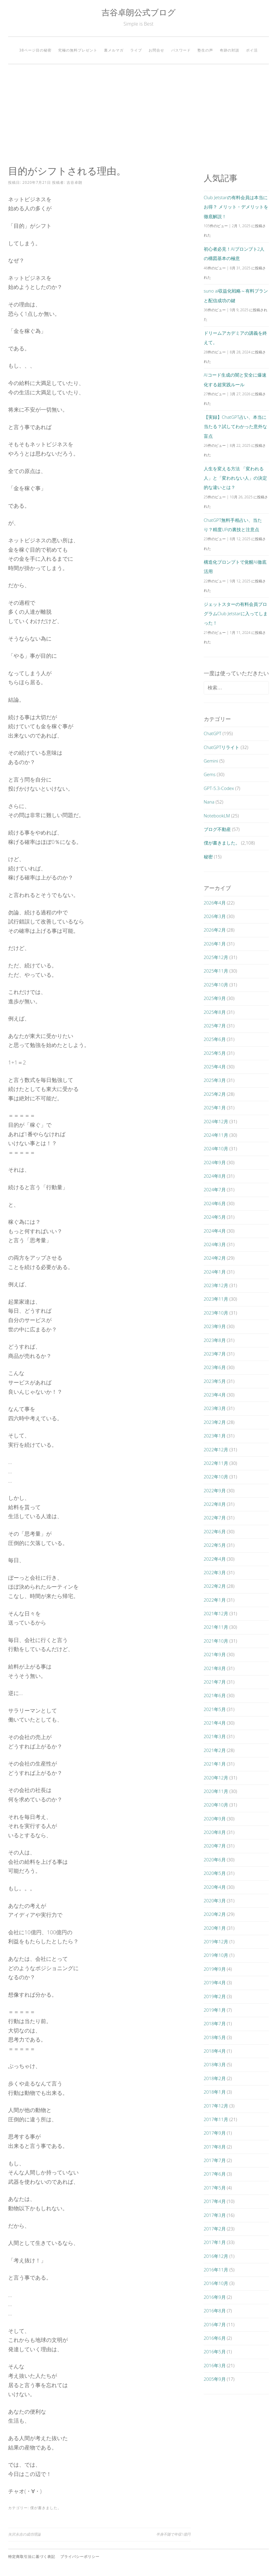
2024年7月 (215, 1189)
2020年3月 (215, 1901)
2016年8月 (215, 2311)
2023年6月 (215, 1367)
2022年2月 (215, 1586)
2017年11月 (216, 2119)
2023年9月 (215, 1326)
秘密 (208, 857)
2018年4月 (215, 2051)
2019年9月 (215, 1969)
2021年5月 (215, 1709)
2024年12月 (216, 1121)
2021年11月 (216, 1627)
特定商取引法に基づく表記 (31, 2556)
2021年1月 (215, 1764)
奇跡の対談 (229, 50)
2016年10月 (216, 2283)
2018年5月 (215, 2037)
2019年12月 (216, 1941)
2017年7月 (215, 2160)
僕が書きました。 (45, 2507)
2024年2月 (215, 1258)
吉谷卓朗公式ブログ (139, 12)
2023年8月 (215, 1340)
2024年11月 (216, 1135)
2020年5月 (215, 1873)
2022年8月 (215, 1504)
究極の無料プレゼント (77, 50)
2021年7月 (215, 1682)
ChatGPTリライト (222, 747)
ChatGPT (213, 733)
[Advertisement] (138, 115)
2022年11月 (216, 1463)
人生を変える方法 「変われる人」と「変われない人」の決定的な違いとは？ (235, 477)
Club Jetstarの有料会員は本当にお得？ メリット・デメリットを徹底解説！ (236, 206)
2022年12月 (216, 1449)
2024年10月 (216, 1148)
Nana (209, 802)
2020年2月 (215, 1914)
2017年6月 (215, 2174)
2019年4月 (215, 1982)
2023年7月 (215, 1354)
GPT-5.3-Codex (219, 788)
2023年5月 (215, 1381)
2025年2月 (215, 1094)
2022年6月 (215, 1531)
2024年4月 (215, 1231)
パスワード (181, 50)
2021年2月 (215, 1750)
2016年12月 (216, 2256)
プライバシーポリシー (79, 2556)
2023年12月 (216, 1285)
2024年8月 (215, 1176)
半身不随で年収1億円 (173, 2534)
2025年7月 (215, 1026)
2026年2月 (215, 930)
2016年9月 (215, 2297)
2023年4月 (215, 1395)
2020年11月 (216, 1791)
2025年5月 (215, 1053)
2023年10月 (216, 1313)
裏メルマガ (114, 50)
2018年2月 (215, 2078)
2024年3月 (215, 1244)
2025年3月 (215, 1080)
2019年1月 (215, 2010)
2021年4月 (215, 1723)
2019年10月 (216, 1955)
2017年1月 (215, 2242)
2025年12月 (216, 957)
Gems (210, 774)
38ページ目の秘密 (35, 50)
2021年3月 (215, 1736)
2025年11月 (216, 971)
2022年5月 (215, 1545)
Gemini (211, 761)
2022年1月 (215, 1600)
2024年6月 (215, 1203)
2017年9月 (215, 2133)
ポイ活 (252, 50)
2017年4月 (215, 2201)
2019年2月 (215, 1996)
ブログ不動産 (217, 829)
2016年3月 (215, 2365)
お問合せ (156, 50)
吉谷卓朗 (74, 182)
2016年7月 (215, 2324)
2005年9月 (215, 2379)
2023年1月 (215, 1436)
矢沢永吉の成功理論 (24, 2534)
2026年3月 (215, 916)
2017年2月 (215, 2229)
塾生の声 (205, 50)
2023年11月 (216, 1299)
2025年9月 (215, 998)
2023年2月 (215, 1422)
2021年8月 (215, 1668)
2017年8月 (215, 2147)
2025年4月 (215, 1067)
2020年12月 (216, 1778)
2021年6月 (215, 1695)
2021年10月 (216, 1641)
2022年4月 (215, 1559)
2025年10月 (216, 985)
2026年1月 (215, 944)
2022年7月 (215, 1518)
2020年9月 (215, 1819)
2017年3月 (215, 2215)
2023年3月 (215, 1408)
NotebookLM (217, 816)
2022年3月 (215, 1572)
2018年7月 (215, 2023)
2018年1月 (215, 2092)
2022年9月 (215, 1490)
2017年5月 (215, 2188)
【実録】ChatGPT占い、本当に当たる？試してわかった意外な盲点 (235, 426)
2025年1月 (215, 1108)
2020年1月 (215, 1928)
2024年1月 (215, 1272)
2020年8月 (215, 1832)
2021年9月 (215, 1654)
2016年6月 (215, 2338)
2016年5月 (215, 2352)
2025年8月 (215, 1012)
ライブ (136, 50)
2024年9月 (215, 1162)
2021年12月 (216, 1613)
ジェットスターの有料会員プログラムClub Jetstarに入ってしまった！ (236, 613)
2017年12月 (216, 2106)
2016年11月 (216, 2270)
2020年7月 (215, 1846)
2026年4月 (215, 903)
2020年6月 (215, 1860)
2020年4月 (215, 1887)
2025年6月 (215, 1039)
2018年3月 (215, 2064)
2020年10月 (216, 1805)
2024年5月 (215, 1217)
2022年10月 (216, 1477)
